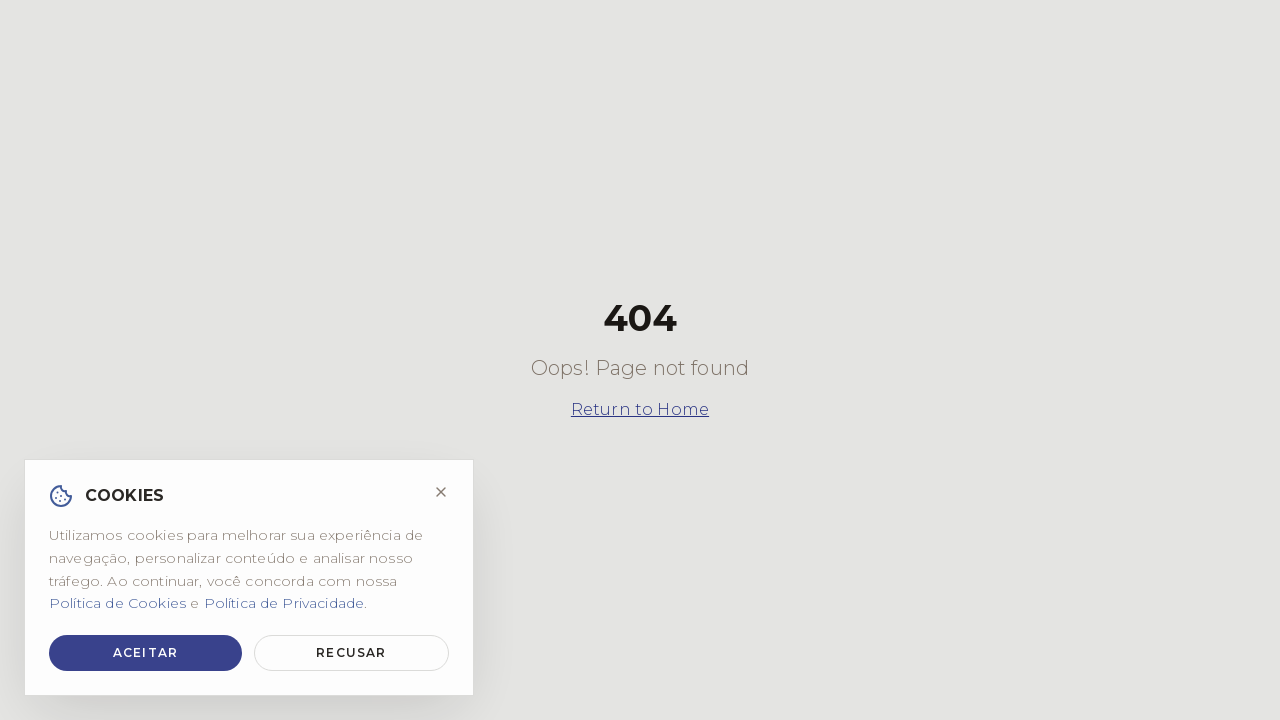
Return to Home (640, 409)
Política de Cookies (117, 603)
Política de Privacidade (284, 603)
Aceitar (145, 652)
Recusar (351, 652)
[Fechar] (441, 492)
